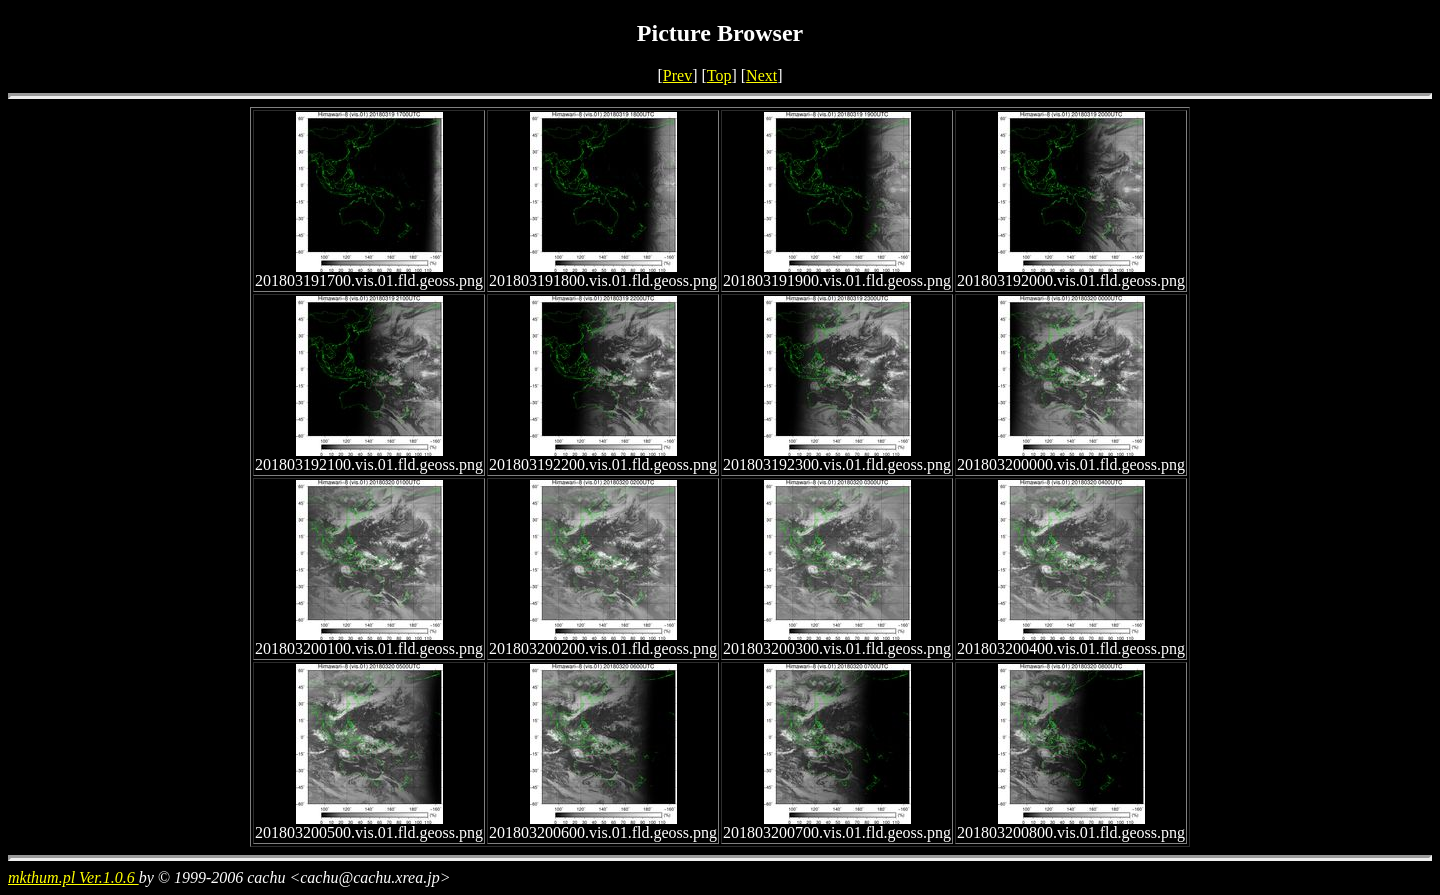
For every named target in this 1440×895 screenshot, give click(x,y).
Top (719, 75)
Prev (677, 75)
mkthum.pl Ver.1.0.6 (73, 877)
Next (761, 75)
